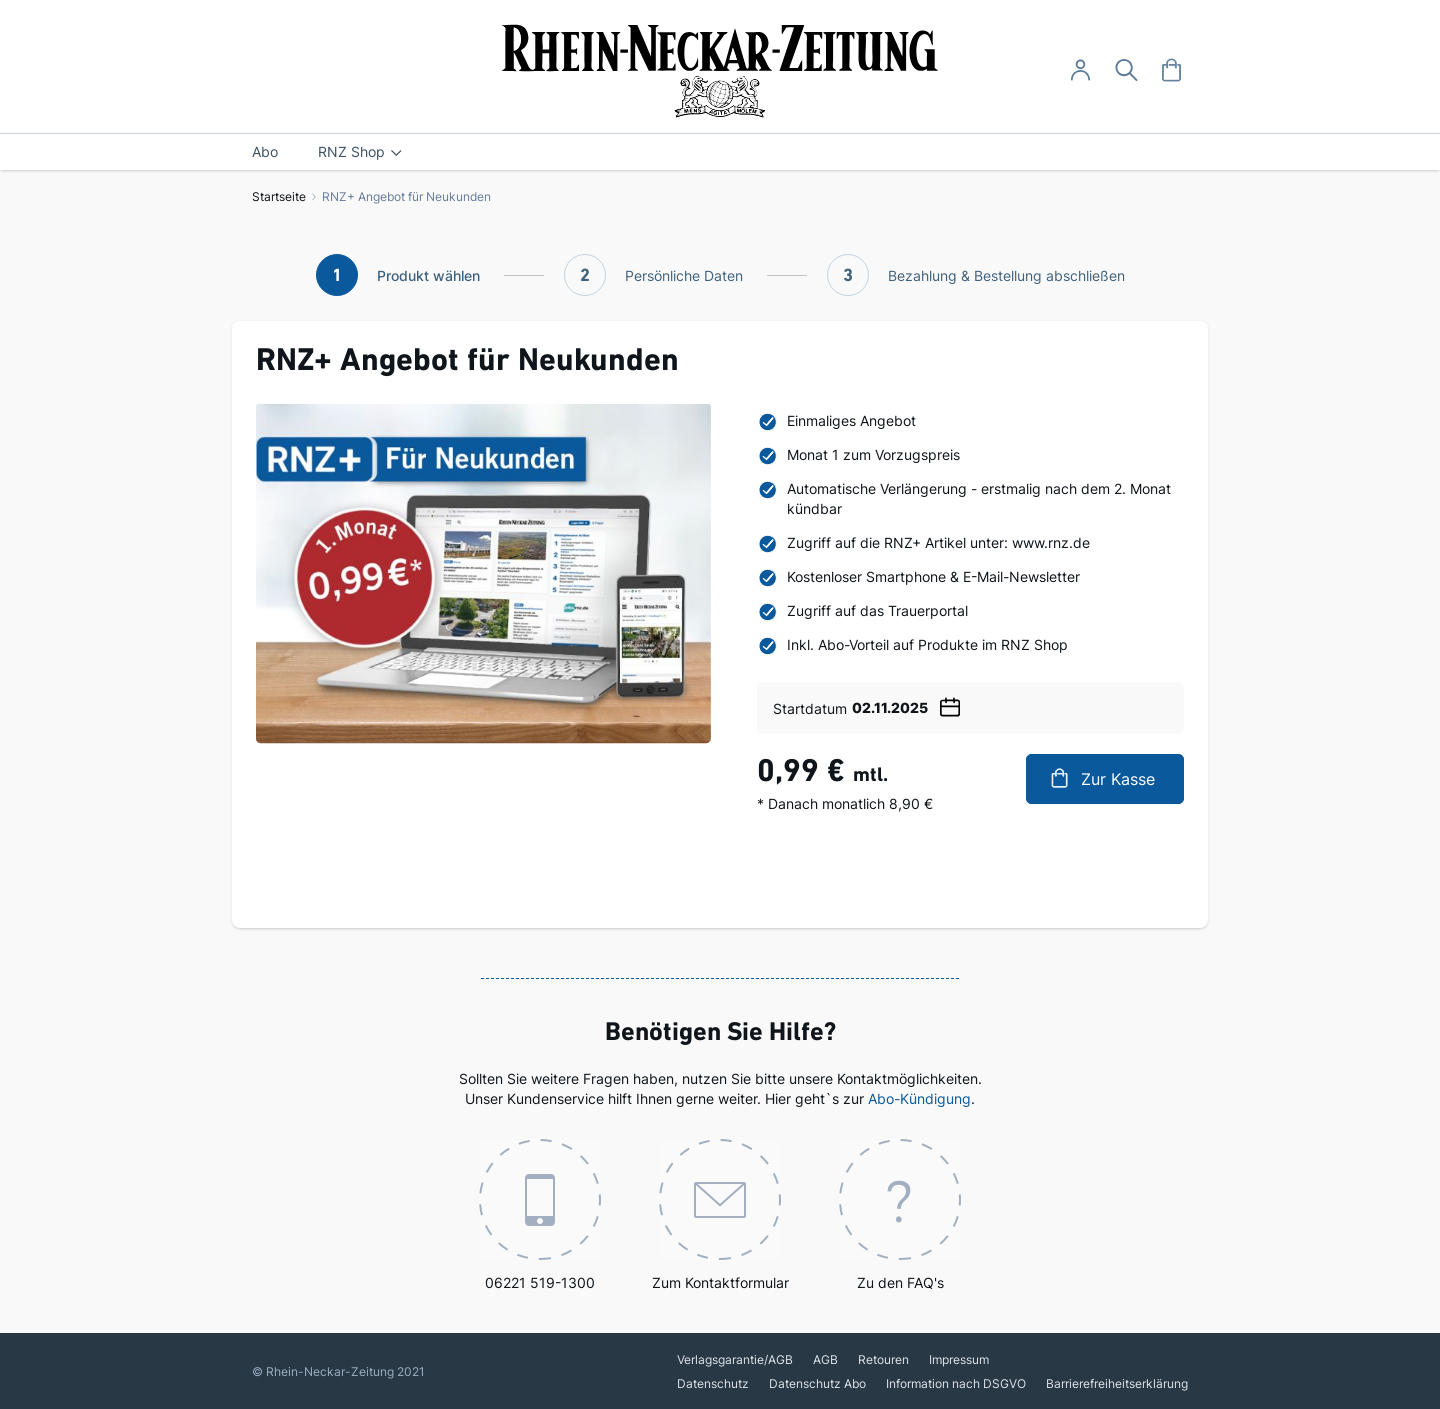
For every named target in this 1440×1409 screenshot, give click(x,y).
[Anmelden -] (1080, 70)
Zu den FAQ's (900, 1215)
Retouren (883, 1359)
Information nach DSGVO (956, 1383)
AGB (825, 1359)
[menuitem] (265, 152)
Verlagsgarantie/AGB (735, 1359)
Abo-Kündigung (919, 1098)
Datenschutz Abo (817, 1383)
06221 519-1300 (540, 1215)
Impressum (959, 1359)
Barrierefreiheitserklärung (1117, 1383)
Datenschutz (713, 1383)
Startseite (279, 196)
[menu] (720, 152)
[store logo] (720, 71)
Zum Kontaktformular (720, 1215)
